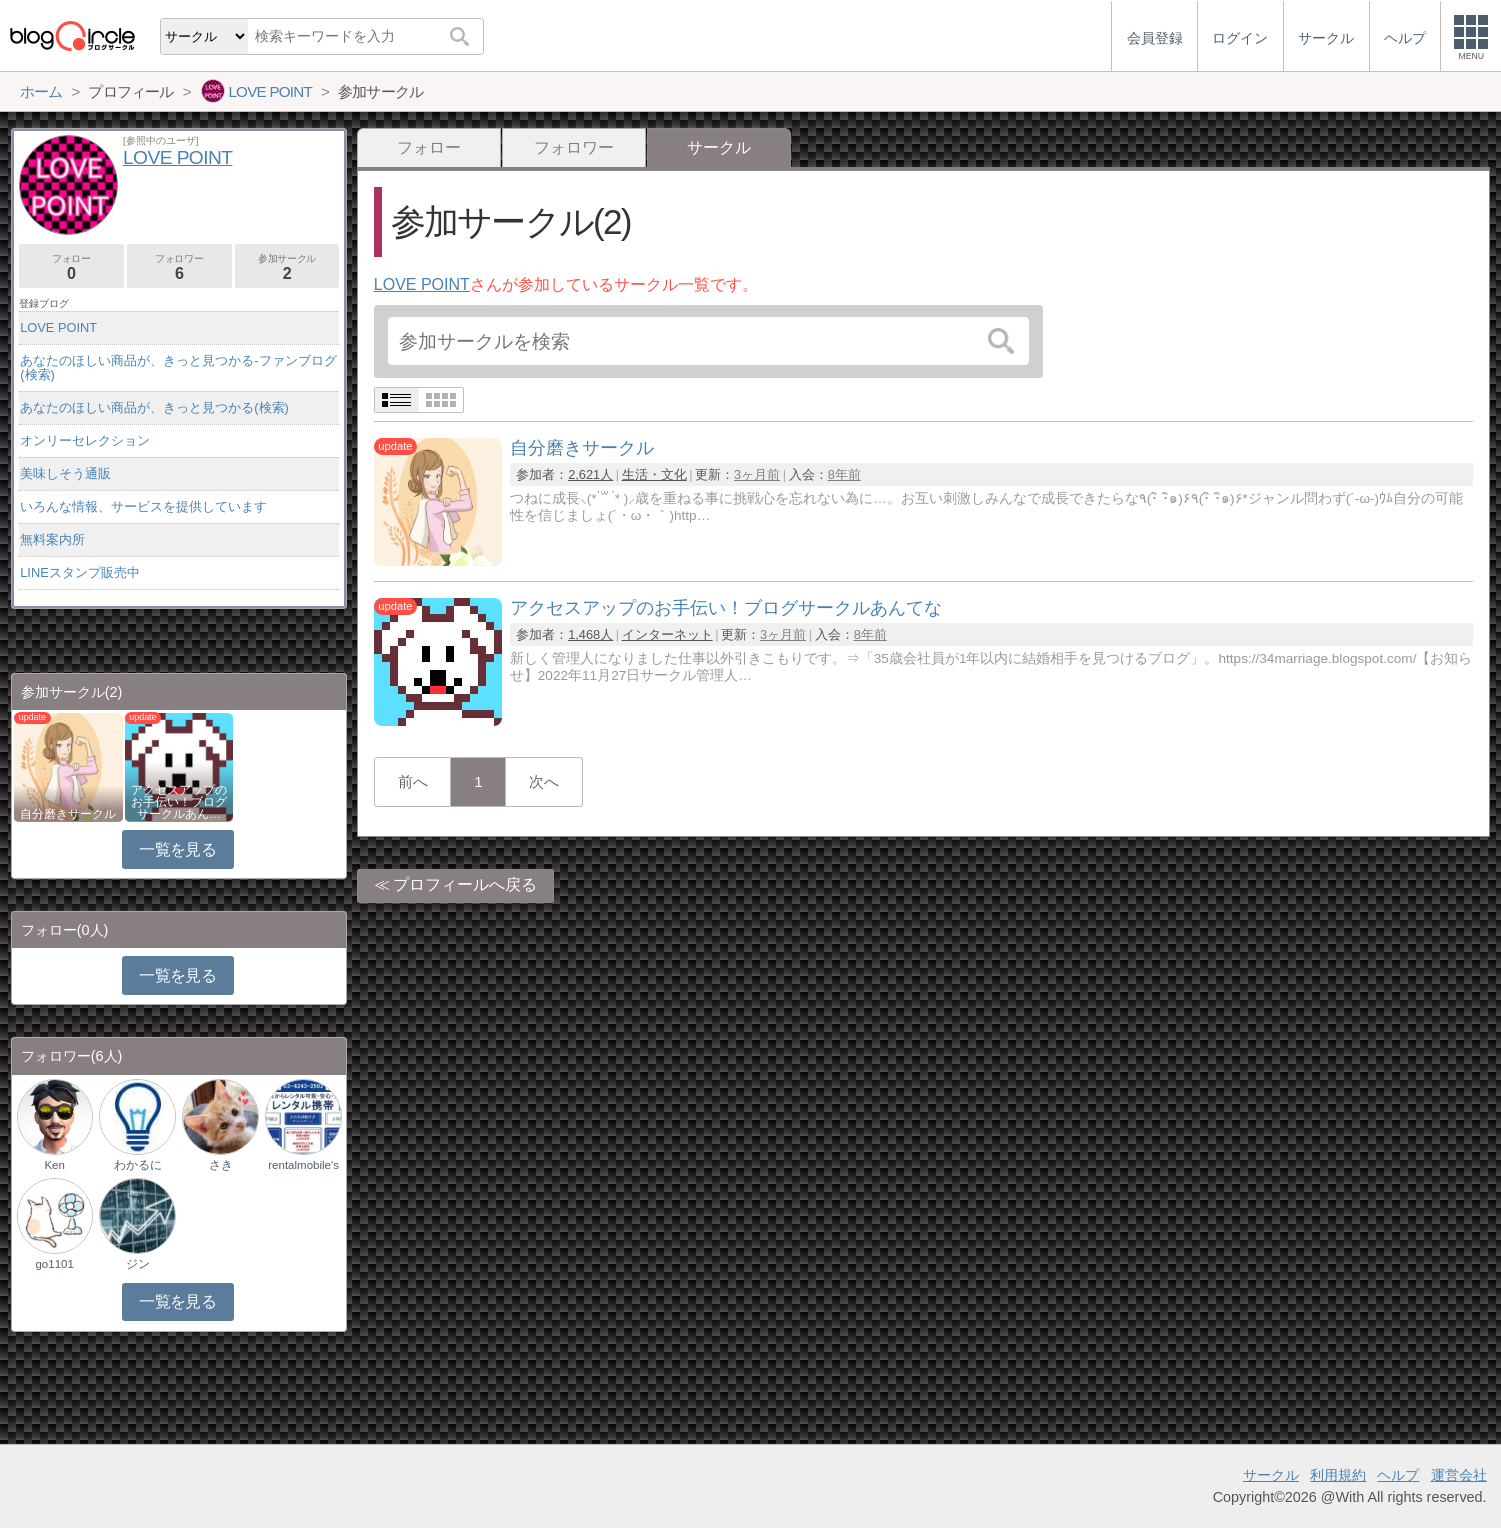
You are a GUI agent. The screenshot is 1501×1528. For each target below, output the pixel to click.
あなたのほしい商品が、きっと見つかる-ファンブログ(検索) (178, 367)
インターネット (667, 634)
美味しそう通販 (65, 473)
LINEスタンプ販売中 (79, 572)
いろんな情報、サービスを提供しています (143, 506)
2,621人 (590, 474)
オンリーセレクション (85, 440)
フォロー (429, 147)
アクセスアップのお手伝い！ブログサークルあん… (179, 802)
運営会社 (1459, 1475)
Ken (54, 1165)
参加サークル (287, 267)
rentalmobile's (303, 1165)
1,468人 (590, 634)
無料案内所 (52, 539)
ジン (138, 1264)
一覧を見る (177, 849)
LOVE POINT (422, 284)
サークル (1271, 1475)
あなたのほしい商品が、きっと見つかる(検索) (154, 407)
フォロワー (574, 147)
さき (221, 1165)
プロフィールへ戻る (465, 884)
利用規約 (1338, 1475)
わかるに (138, 1165)
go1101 (54, 1264)
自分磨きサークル (68, 814)
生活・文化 (654, 474)
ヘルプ (1398, 1475)
